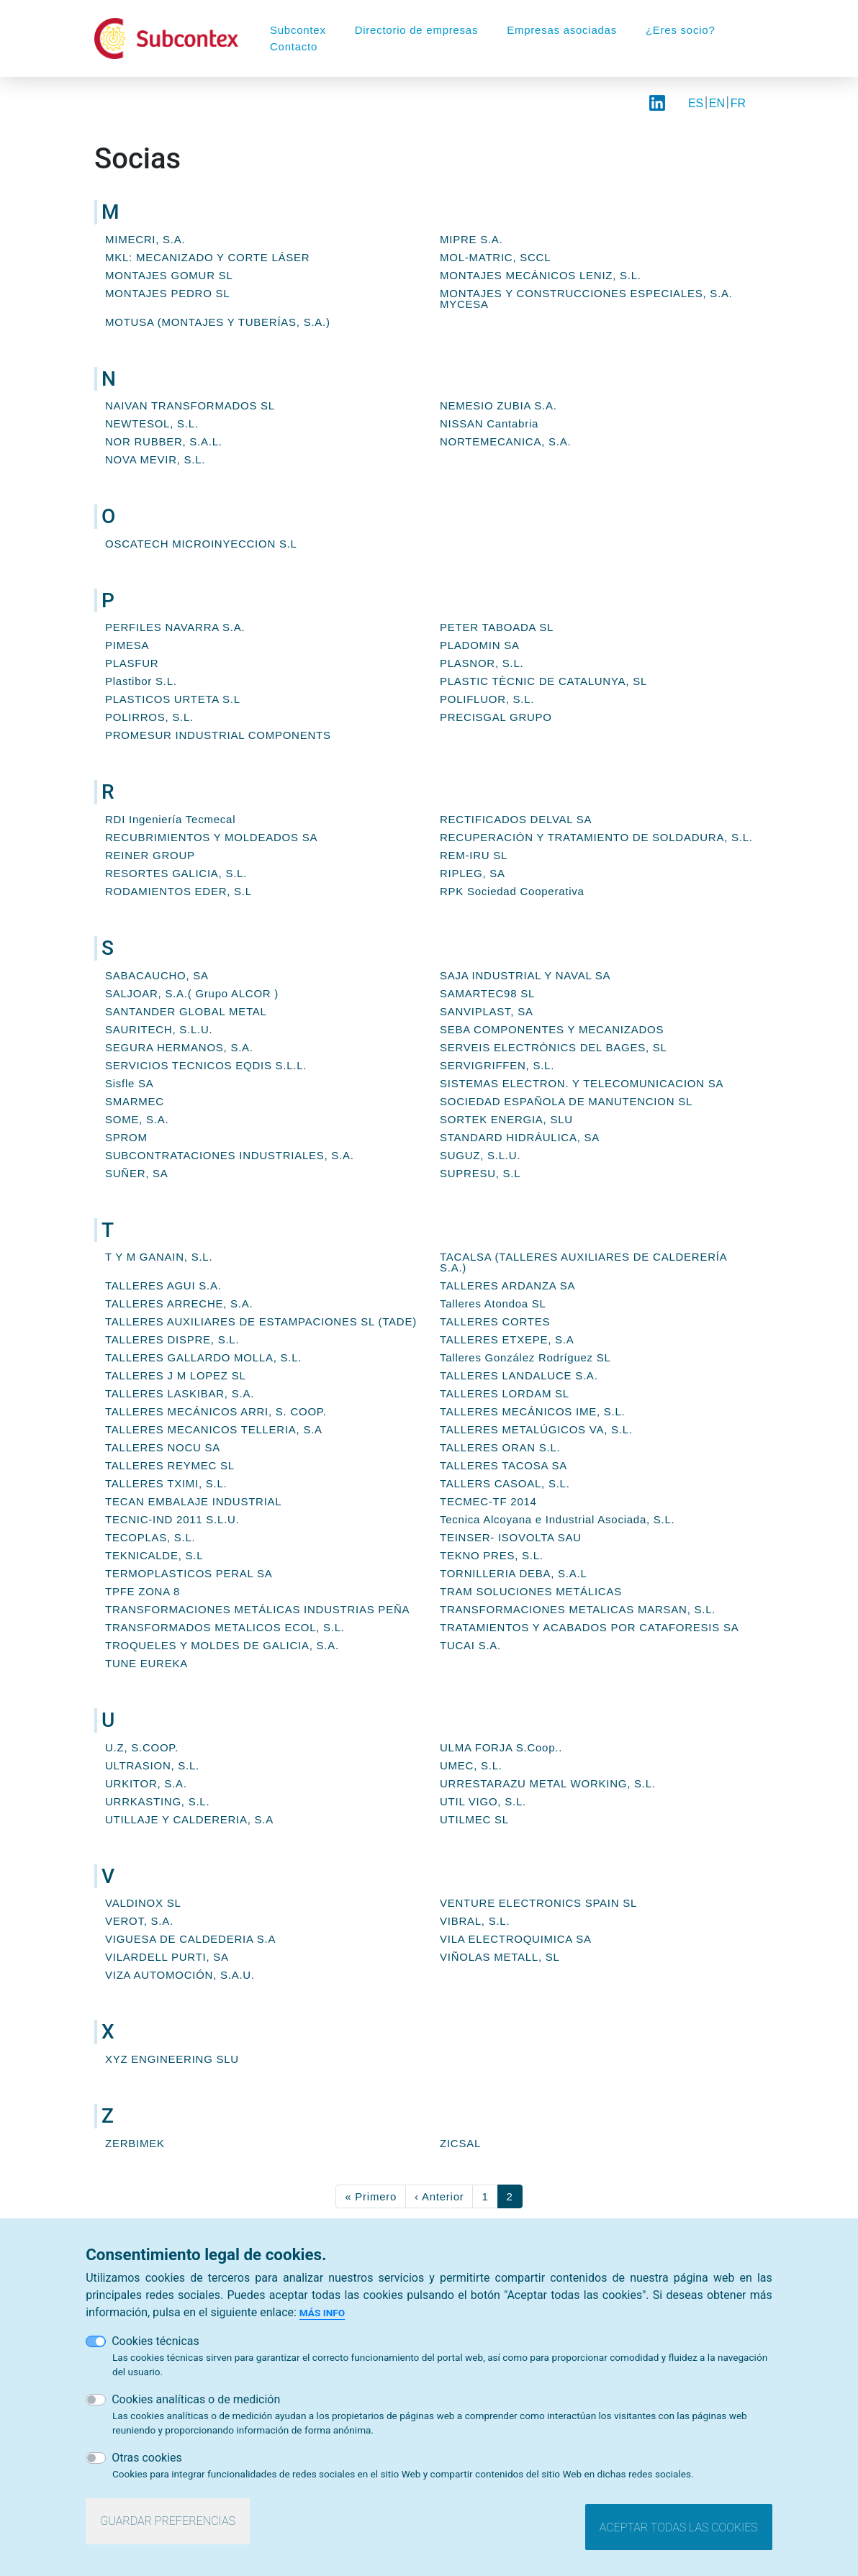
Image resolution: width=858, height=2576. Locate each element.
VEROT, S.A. (139, 1920)
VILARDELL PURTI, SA (167, 1956)
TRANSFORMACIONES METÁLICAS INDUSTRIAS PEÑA (257, 1609)
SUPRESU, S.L (480, 1173)
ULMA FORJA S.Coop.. (501, 1747)
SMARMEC (134, 1101)
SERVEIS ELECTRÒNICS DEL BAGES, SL (553, 1047)
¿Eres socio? (680, 30)
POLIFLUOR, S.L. (487, 699)
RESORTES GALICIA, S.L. (176, 873)
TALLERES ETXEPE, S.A (507, 1339)
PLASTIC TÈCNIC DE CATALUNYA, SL (543, 681)
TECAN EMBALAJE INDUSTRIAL (193, 1501)
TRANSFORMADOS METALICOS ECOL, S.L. (225, 1627)
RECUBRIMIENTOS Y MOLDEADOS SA (211, 837)
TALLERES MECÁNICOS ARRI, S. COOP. (216, 1411)
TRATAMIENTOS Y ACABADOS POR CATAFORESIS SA (589, 1627)
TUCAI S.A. (470, 1645)
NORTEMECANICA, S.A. (505, 441)
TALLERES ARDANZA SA (507, 1285)
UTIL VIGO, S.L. (483, 1801)
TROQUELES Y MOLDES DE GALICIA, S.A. (222, 1645)
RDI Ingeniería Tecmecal (170, 819)
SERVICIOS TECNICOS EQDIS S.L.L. (206, 1065)
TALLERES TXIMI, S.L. (166, 1483)
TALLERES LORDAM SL (504, 1393)
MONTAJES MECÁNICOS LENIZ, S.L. (540, 275)
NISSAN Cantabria (489, 423)
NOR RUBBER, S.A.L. (163, 441)
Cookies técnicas (155, 2341)
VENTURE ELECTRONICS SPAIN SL (538, 1902)
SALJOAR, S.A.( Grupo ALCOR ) (192, 993)
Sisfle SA (129, 1083)
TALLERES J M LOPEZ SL (175, 1375)
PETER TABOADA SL (497, 627)
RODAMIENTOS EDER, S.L (178, 891)
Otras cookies (147, 2457)
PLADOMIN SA (480, 645)
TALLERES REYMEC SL (170, 1465)
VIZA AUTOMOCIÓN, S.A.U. (180, 1974)
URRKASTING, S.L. (157, 1801)
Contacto (293, 46)
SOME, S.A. (136, 1119)
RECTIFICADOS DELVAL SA (516, 819)
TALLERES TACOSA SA (503, 1465)
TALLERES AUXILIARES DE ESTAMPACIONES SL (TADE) (261, 1321)
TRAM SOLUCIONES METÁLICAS (531, 1591)
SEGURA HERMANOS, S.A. (179, 1047)
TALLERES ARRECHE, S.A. (179, 1303)
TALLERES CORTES (495, 1321)
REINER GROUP (150, 855)
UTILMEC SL (474, 1819)
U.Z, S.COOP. (142, 1747)
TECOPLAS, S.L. (150, 1537)
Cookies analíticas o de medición (196, 2399)
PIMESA (127, 645)
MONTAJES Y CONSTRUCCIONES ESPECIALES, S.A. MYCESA (586, 298)
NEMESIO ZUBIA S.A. (498, 405)
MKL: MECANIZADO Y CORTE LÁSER (207, 257)
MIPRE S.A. (471, 239)
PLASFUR (131, 663)
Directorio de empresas (417, 30)
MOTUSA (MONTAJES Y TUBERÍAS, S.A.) (217, 322)
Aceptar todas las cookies (679, 2527)
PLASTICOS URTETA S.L (172, 699)
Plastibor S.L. (141, 681)
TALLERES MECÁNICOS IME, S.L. (532, 1411)
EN (717, 103)
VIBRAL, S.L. (475, 1920)
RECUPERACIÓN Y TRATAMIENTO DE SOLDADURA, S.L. (596, 837)
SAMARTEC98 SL (487, 993)
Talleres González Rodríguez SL (525, 1357)
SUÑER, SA (136, 1173)
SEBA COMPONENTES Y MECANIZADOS (552, 1029)
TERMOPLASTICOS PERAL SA (189, 1573)
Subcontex (298, 30)
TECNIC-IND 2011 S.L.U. (172, 1519)
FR (738, 103)
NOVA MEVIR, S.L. (155, 459)
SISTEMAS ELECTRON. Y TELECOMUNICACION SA (581, 1083)
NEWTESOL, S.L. (152, 423)
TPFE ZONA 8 (142, 1591)
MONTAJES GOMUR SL (169, 275)
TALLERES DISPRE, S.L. (172, 1339)
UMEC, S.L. (471, 1765)
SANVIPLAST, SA (486, 1011)
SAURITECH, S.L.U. (158, 1029)
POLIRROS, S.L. (149, 717)
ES (695, 103)
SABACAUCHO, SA (157, 975)
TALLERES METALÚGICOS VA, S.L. (536, 1429)
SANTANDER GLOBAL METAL (186, 1011)
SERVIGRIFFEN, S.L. (497, 1065)
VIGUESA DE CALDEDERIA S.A (190, 1938)
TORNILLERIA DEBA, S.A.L (513, 1573)
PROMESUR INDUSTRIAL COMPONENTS (218, 735)
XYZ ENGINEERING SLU (172, 2059)
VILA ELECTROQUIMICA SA (516, 1938)
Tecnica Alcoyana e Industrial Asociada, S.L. (557, 1519)
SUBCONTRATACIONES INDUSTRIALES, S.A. (229, 1155)
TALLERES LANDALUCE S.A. (519, 1375)
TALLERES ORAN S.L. (500, 1447)
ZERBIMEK (135, 2143)
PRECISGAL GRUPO (496, 717)
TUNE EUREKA (146, 1663)
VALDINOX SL (143, 1902)
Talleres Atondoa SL (493, 1303)
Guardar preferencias (167, 2521)
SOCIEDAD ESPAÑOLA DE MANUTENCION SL (566, 1101)
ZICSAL (460, 2143)
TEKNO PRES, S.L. (491, 1555)
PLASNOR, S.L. (481, 663)
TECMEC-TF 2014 (488, 1501)
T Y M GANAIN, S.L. (158, 1256)
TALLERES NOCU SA (162, 1447)
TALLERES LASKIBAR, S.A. (179, 1393)
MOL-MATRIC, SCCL (495, 257)
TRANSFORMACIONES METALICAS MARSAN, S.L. (577, 1609)
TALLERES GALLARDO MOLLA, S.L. (203, 1357)
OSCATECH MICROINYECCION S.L (201, 543)
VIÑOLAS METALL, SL (500, 1956)
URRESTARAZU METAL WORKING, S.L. (548, 1783)
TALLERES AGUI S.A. (163, 1285)
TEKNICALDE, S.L (154, 1555)
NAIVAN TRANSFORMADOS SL (190, 405)
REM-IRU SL (473, 855)
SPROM (126, 1137)
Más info (322, 2312)
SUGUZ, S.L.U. (480, 1155)
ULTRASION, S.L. (152, 1765)
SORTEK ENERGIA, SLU (506, 1119)
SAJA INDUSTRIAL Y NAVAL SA (525, 975)
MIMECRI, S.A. (145, 239)
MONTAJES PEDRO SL (167, 293)
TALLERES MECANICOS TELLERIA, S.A (213, 1429)
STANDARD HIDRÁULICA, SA (520, 1137)
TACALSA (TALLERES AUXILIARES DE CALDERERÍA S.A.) (583, 1262)
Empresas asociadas (562, 30)
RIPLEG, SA (472, 873)
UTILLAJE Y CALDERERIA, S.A (189, 1819)
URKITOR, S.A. (146, 1783)
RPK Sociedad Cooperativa (512, 891)
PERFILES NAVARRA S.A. (175, 627)
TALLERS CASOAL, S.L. (505, 1483)
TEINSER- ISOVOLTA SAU (511, 1537)
